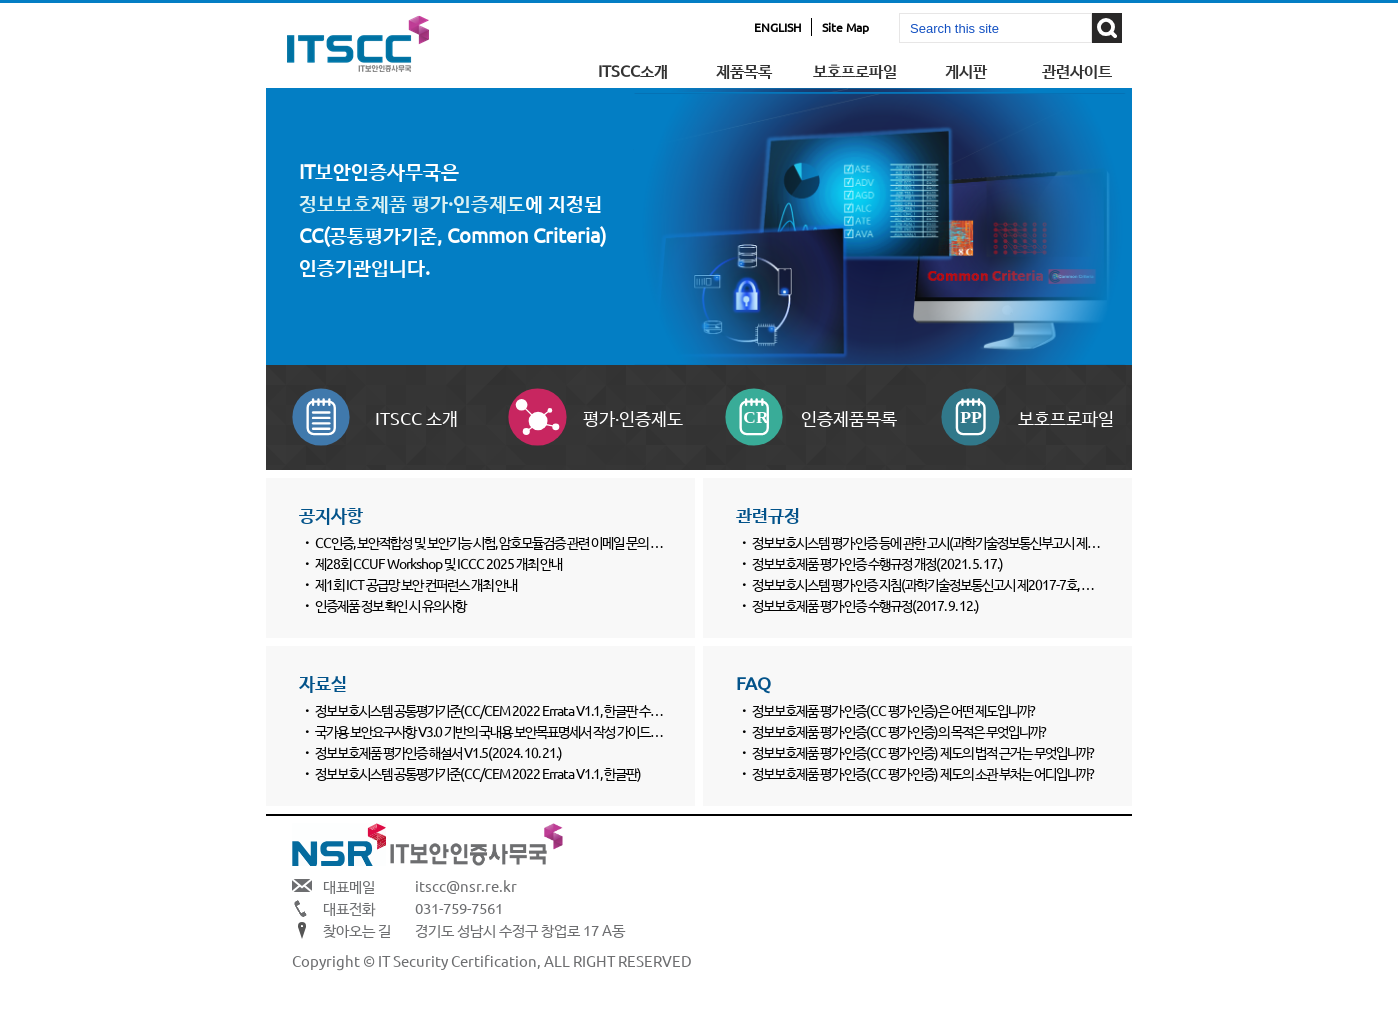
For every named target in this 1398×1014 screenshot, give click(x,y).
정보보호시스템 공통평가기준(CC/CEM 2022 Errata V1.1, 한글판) (478, 773)
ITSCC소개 (633, 70)
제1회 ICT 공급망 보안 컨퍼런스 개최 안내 (416, 584)
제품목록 (744, 70)
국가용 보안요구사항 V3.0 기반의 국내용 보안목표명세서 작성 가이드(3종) (495, 731)
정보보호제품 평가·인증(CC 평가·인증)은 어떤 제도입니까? (893, 710)
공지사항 (331, 514)
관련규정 (768, 514)
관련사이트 (1077, 70)
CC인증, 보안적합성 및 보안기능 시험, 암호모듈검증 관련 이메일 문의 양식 (493, 542)
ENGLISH (777, 27)
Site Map (845, 27)
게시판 (966, 70)
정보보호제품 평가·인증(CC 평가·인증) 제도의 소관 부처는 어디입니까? (923, 773)
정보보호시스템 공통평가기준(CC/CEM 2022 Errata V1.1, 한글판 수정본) (495, 710)
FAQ (753, 682)
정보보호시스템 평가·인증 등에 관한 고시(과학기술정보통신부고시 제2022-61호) (949, 542)
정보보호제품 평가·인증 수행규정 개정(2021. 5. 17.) (877, 563)
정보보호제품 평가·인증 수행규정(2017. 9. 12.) (865, 605)
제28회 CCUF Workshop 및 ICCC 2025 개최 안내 (438, 563)
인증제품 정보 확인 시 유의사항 (390, 605)
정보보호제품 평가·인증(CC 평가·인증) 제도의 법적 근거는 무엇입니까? (923, 752)
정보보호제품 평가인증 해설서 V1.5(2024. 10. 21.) (438, 752)
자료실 (323, 682)
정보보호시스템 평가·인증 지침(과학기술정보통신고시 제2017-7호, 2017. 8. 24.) (948, 584)
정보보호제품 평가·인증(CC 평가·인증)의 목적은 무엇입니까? (899, 731)
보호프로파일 (855, 70)
